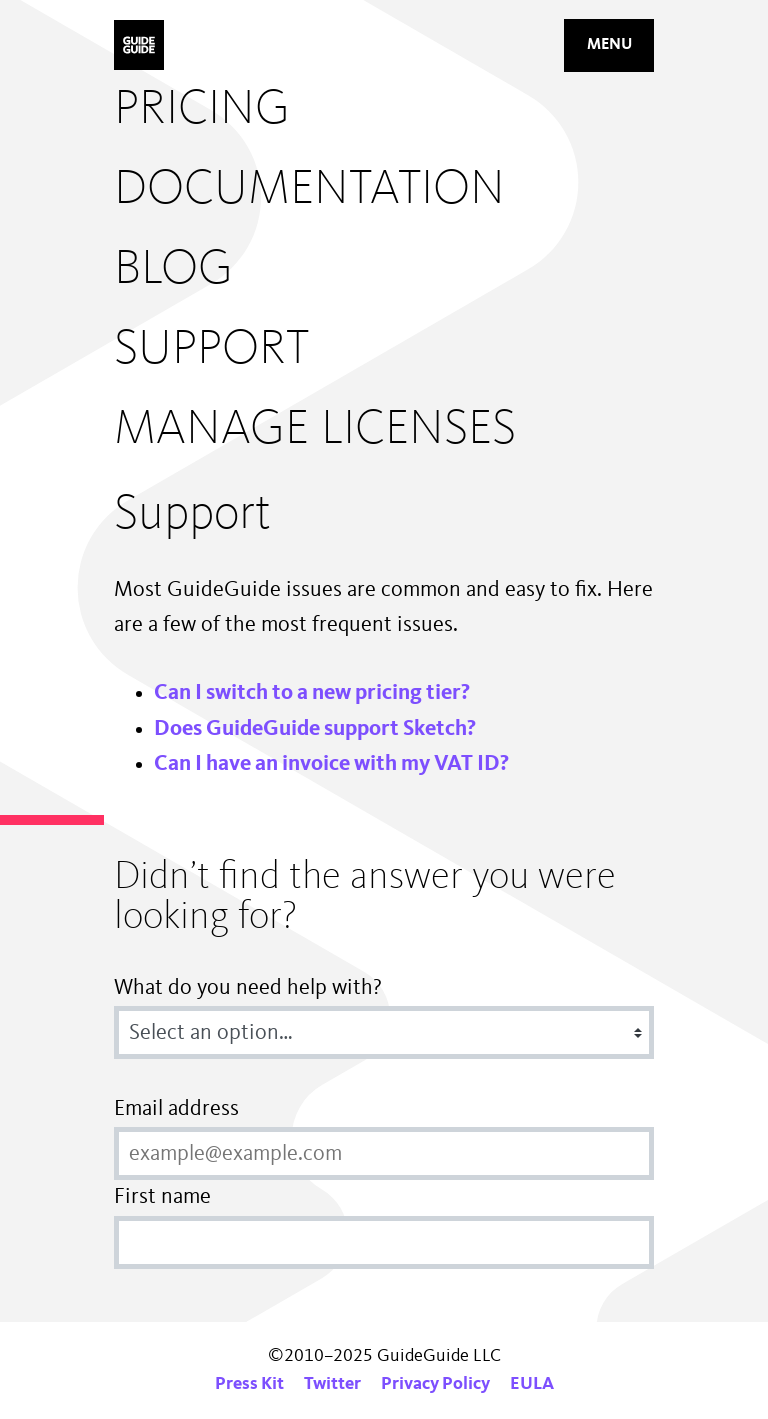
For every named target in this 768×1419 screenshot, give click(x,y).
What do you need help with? (248, 988)
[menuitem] (315, 110)
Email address (176, 1109)
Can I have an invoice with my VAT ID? (331, 764)
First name (162, 1197)
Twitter (332, 1384)
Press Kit (249, 1384)
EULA (532, 1384)
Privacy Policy (435, 1384)
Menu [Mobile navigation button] (609, 45)
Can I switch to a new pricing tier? (312, 693)
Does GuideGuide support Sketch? (315, 729)
